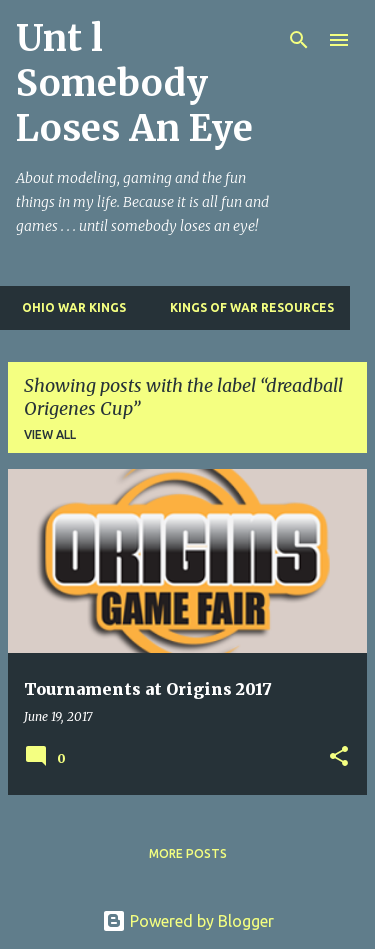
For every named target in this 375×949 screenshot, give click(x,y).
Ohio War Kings (68, 307)
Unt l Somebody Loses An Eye (134, 83)
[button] (339, 757)
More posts (188, 853)
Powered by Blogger (188, 921)
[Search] (299, 40)
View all (50, 434)
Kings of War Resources (246, 307)
